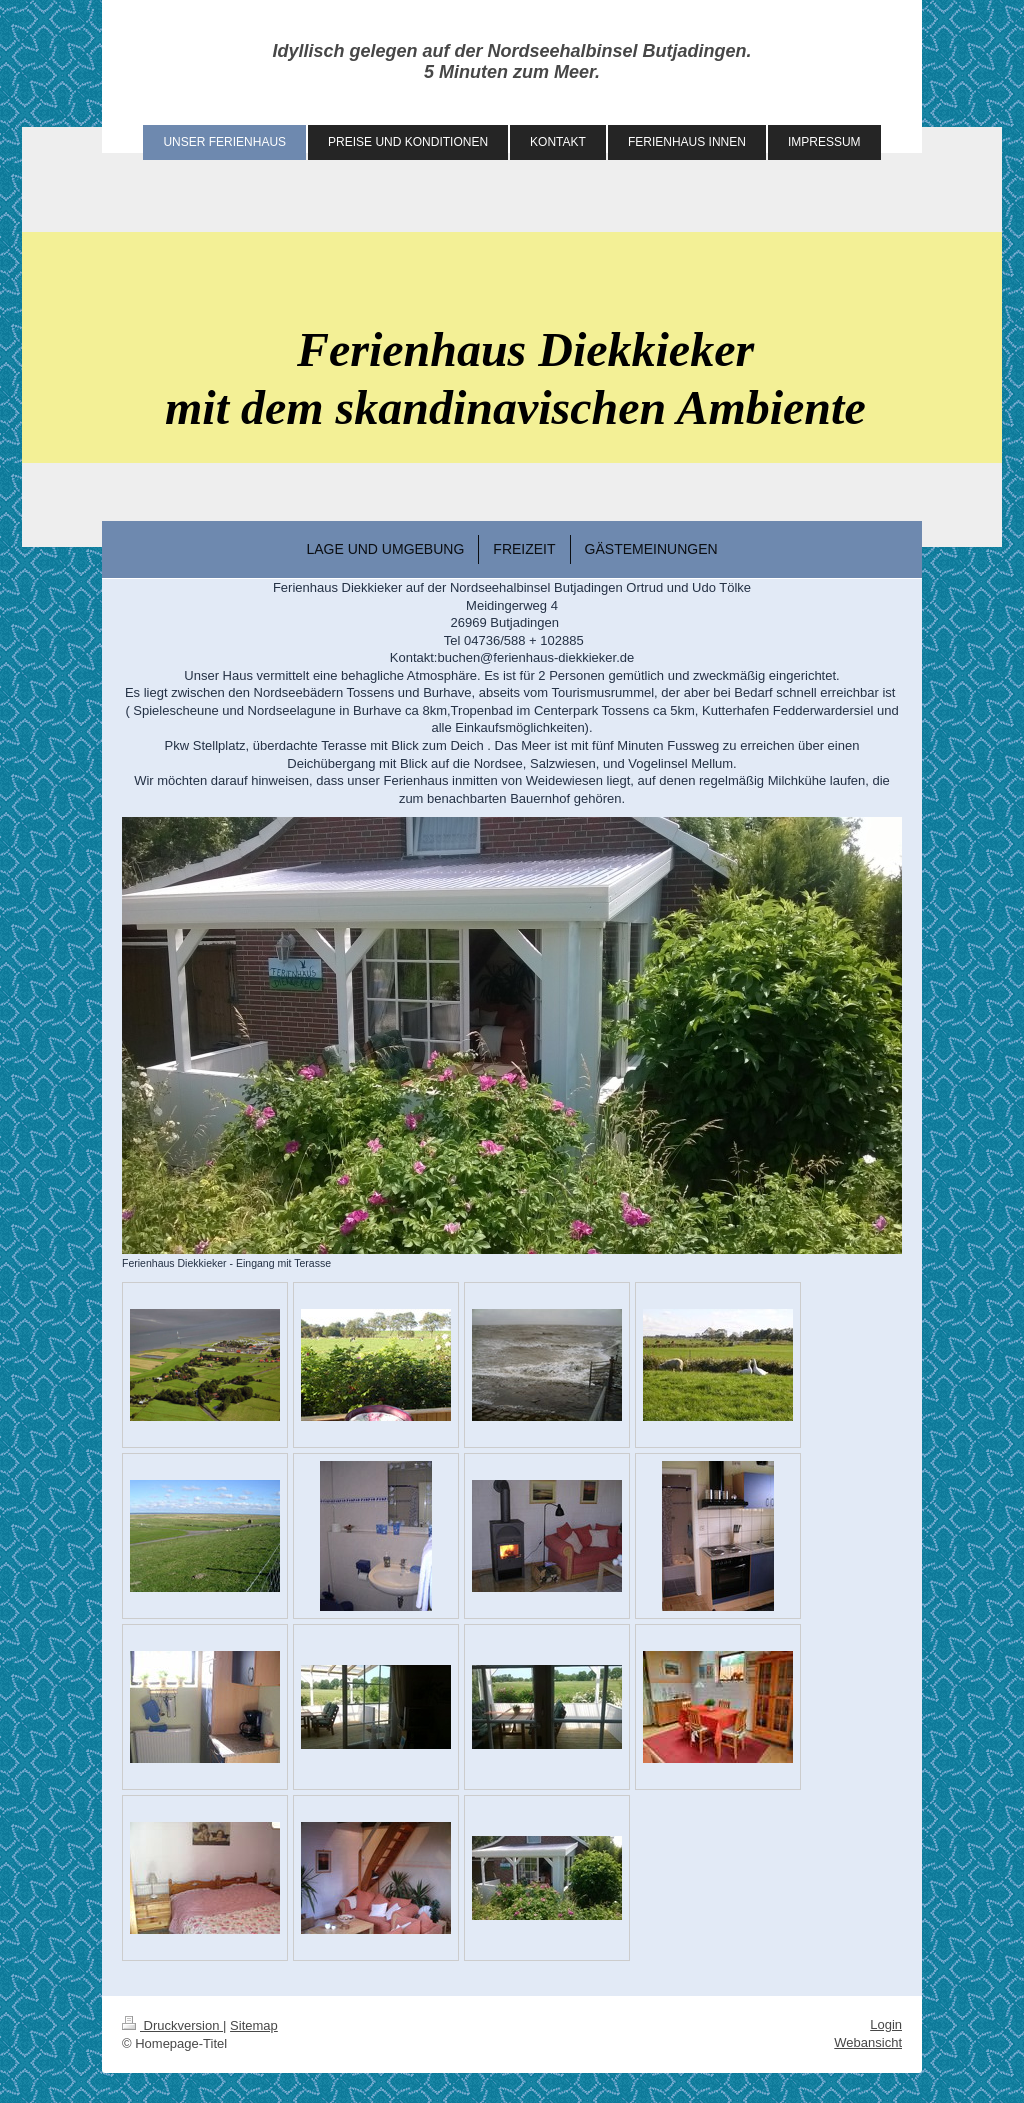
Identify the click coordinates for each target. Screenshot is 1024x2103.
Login (886, 2024)
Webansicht (868, 2042)
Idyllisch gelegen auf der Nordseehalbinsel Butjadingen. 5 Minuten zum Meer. (511, 61)
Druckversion (172, 2025)
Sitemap (254, 2025)
